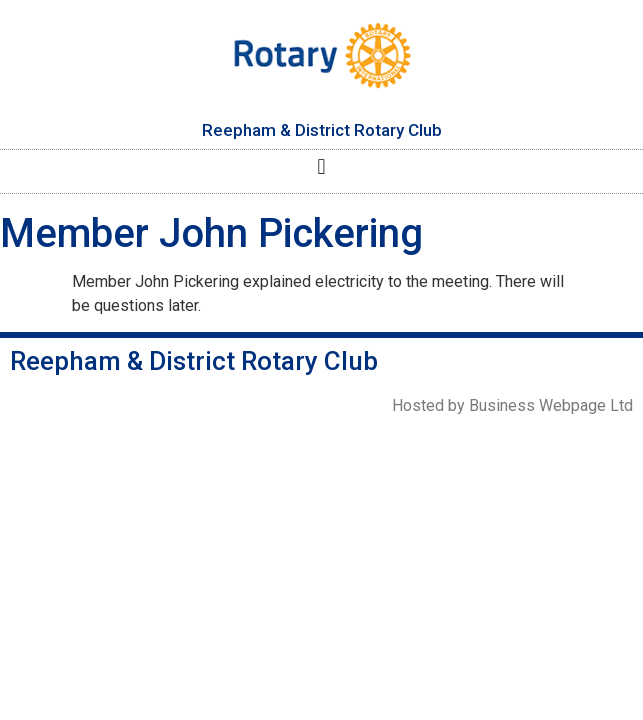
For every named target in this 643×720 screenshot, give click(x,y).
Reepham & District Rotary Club (322, 130)
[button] (321, 166)
